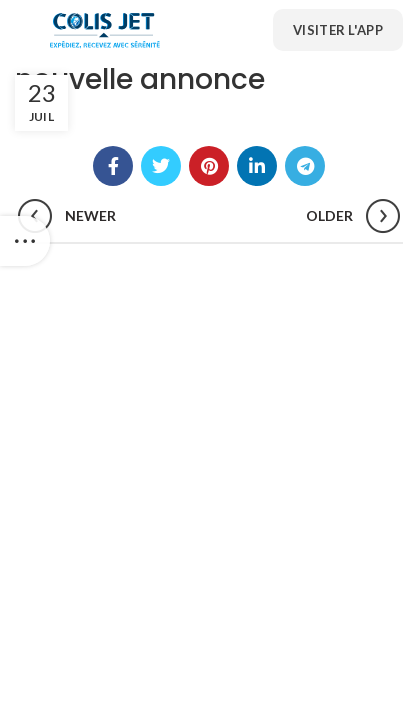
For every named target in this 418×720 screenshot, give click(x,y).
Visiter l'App (338, 30)
